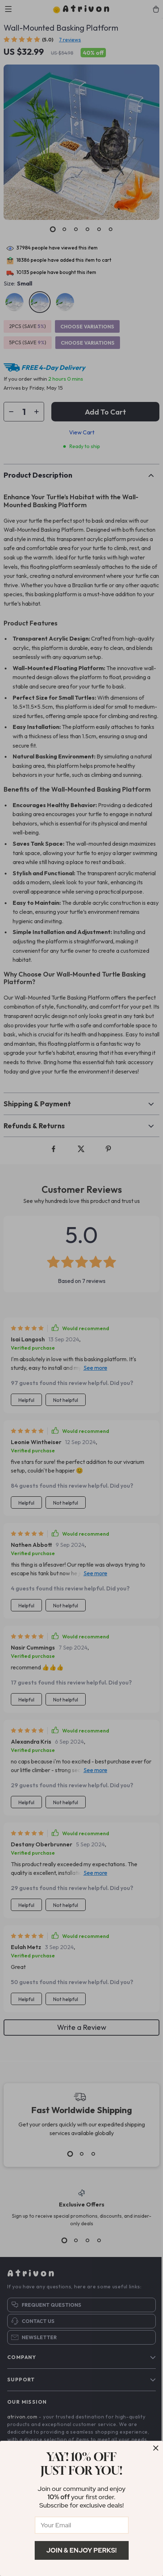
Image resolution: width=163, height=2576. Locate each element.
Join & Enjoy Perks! (81, 2550)
